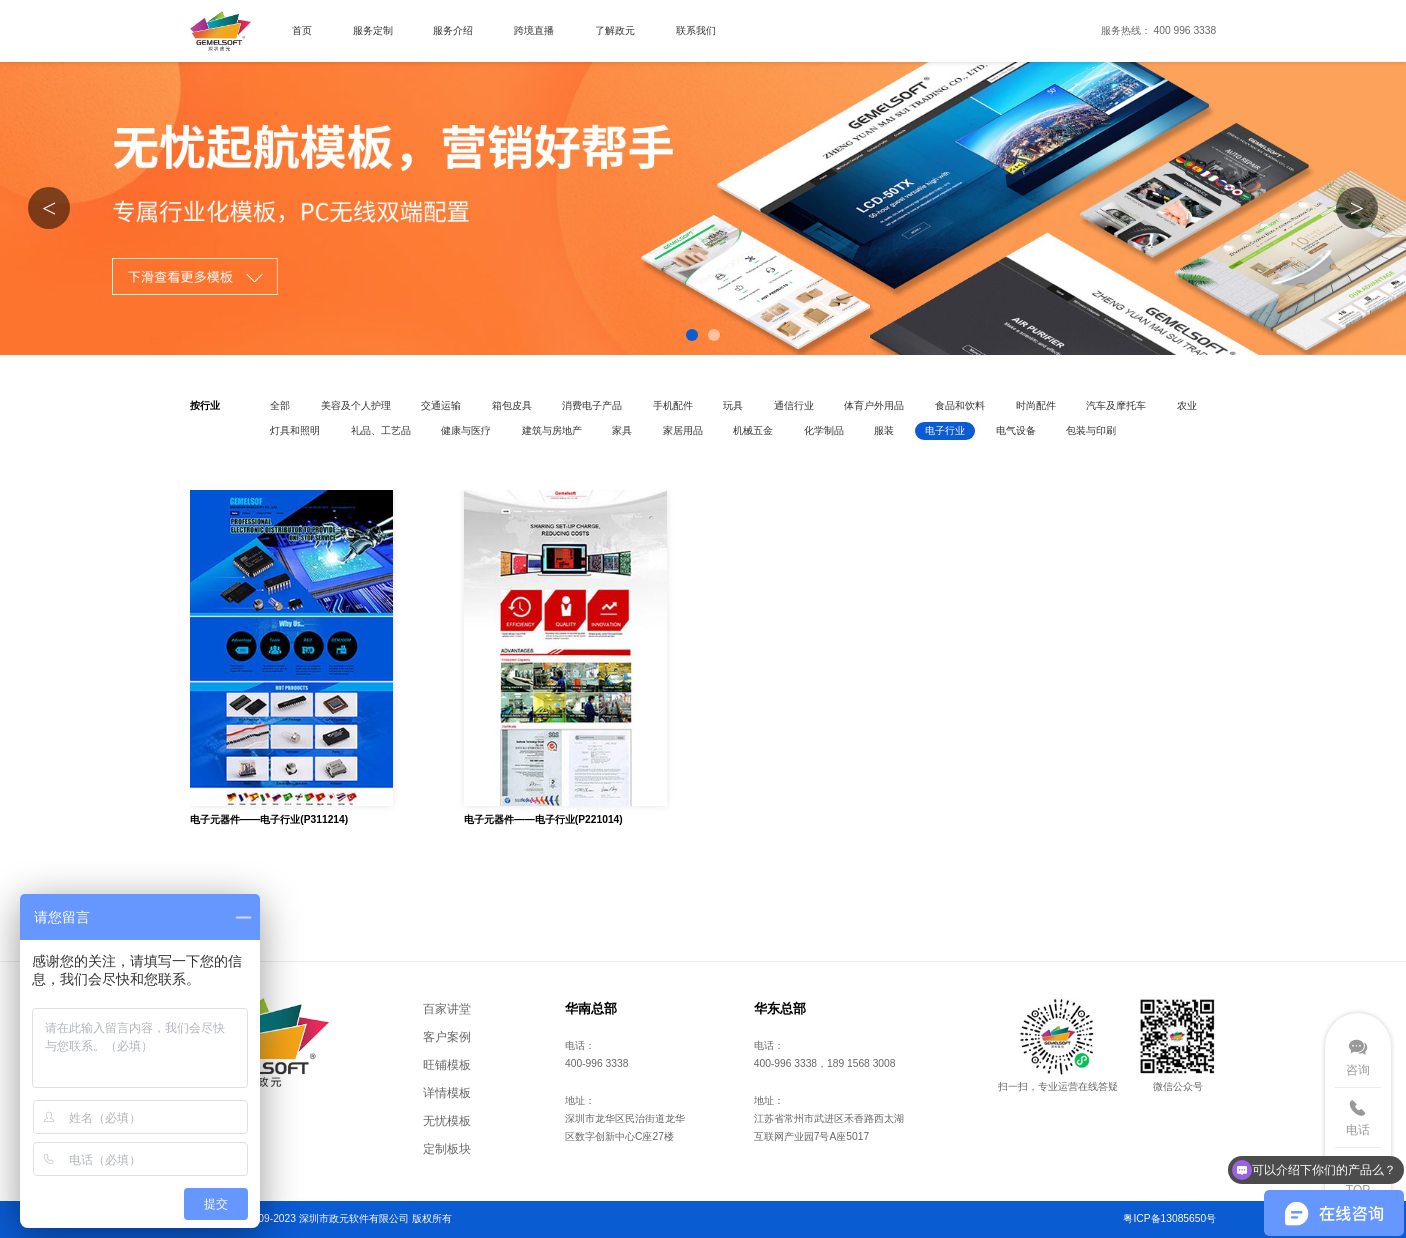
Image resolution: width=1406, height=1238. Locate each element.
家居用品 (683, 430)
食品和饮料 (960, 405)
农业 (1187, 405)
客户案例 (447, 1036)
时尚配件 (1036, 405)
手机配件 (673, 405)
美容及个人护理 (356, 405)
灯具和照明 (295, 430)
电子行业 (945, 430)
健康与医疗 (466, 430)
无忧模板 (447, 1120)
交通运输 (441, 405)
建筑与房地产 (552, 430)
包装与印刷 (1091, 430)
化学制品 (824, 430)
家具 (622, 430)
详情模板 (447, 1092)
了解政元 (615, 30)
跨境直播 (534, 30)
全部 (280, 405)
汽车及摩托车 (1116, 405)
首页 (302, 30)
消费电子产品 (592, 405)
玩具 (733, 405)
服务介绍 (453, 30)
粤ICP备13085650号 (1169, 1218)
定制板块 (447, 1148)
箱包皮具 (512, 405)
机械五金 (753, 430)
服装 (884, 430)
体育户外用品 (874, 405)
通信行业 (794, 405)
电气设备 (1016, 430)
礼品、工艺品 (381, 430)
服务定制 (373, 30)
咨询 (1358, 1070)
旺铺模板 (447, 1064)
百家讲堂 (447, 1008)
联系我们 (696, 30)
